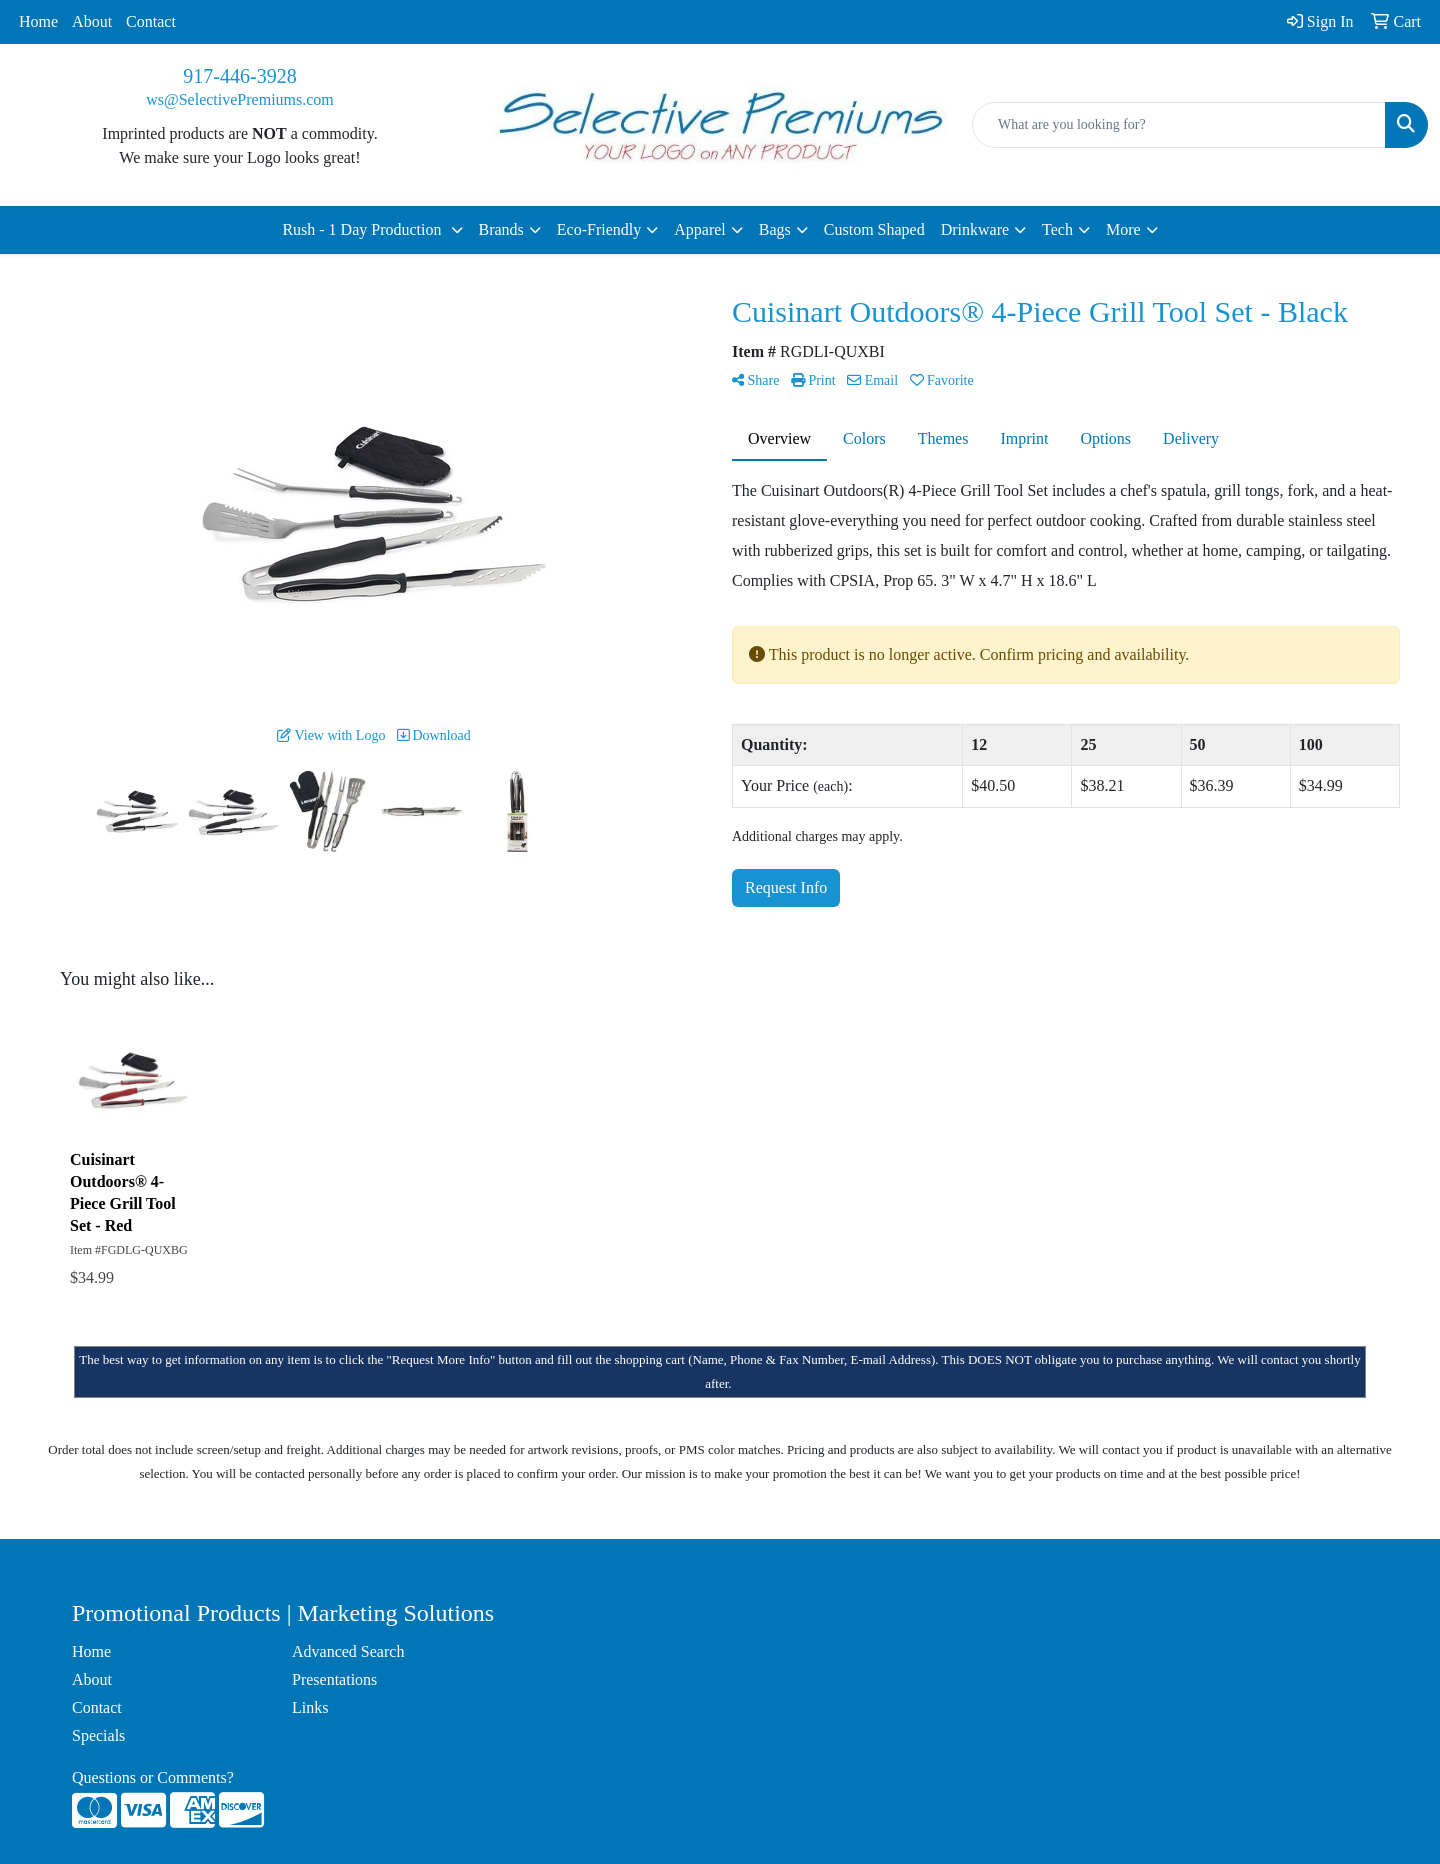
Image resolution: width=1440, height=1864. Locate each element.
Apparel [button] (700, 229)
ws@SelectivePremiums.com (240, 99)
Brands (501, 229)
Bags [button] (775, 229)
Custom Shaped (874, 229)
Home (38, 21)
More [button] (1123, 229)
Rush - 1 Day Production (363, 229)
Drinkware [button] (975, 229)
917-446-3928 (239, 76)
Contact (151, 21)
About (92, 21)
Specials (98, 1735)
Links (310, 1707)
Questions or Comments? (153, 1777)
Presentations (334, 1679)
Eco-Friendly (599, 229)
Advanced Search (348, 1651)
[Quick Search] (1179, 125)
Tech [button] (1057, 229)
